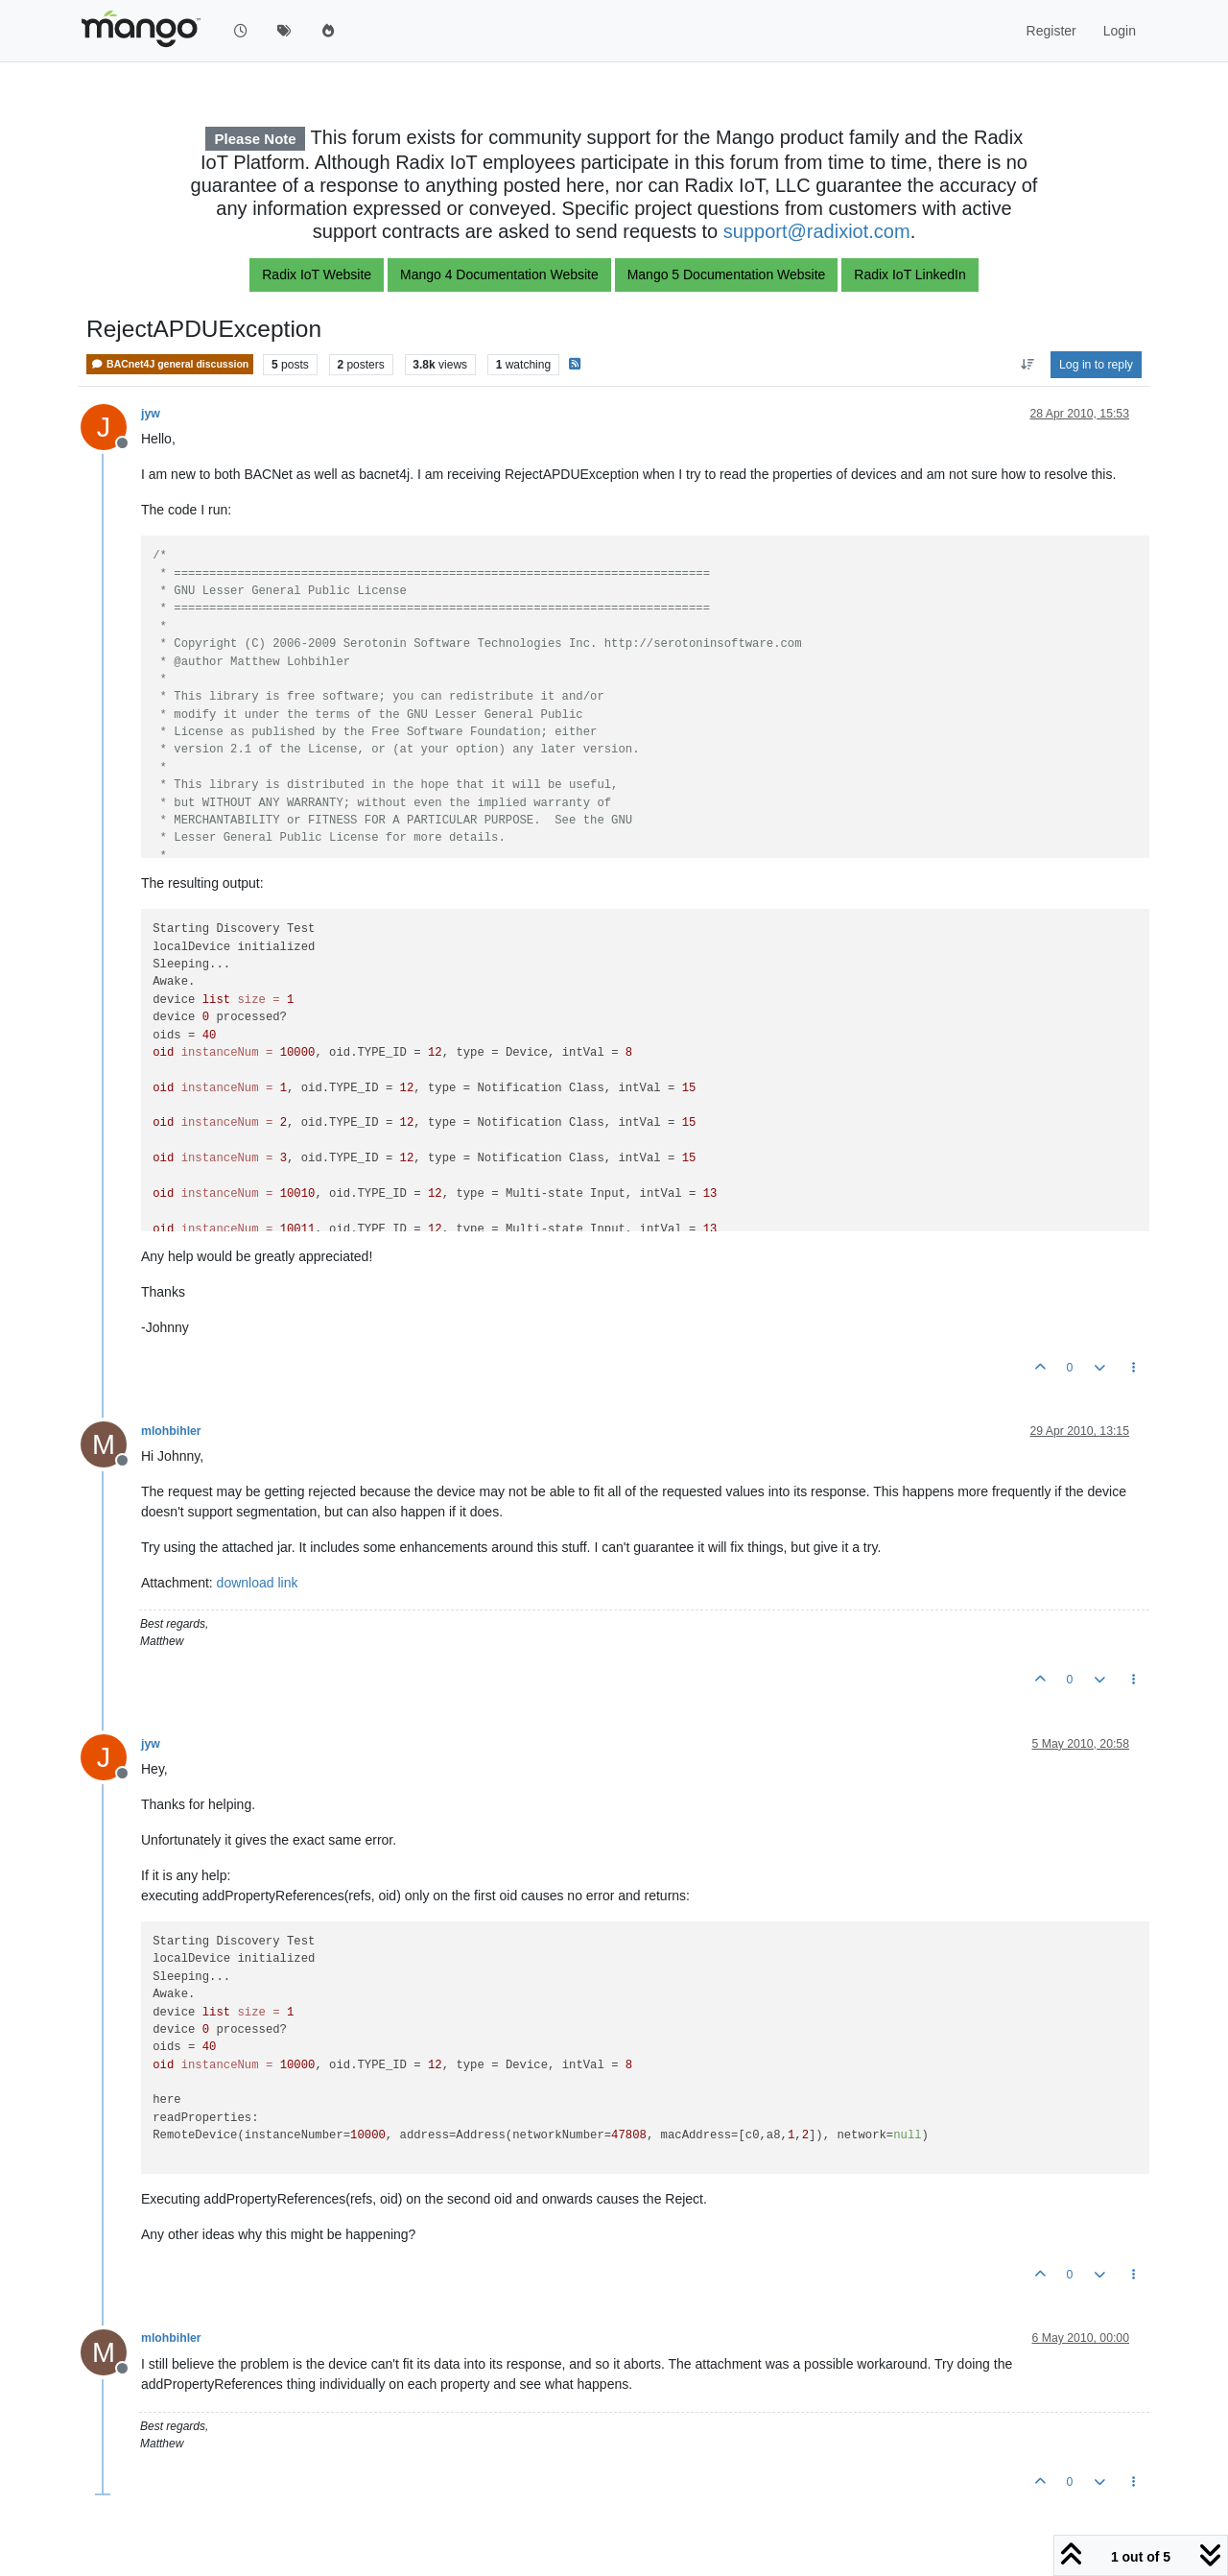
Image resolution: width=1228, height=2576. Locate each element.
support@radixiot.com (816, 231)
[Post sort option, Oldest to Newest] (1027, 364)
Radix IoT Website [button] (316, 274)
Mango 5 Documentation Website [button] (726, 274)
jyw (150, 413)
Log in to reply (1096, 364)
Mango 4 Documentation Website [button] (499, 274)
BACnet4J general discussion (169, 364)
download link (257, 1582)
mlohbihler (171, 1431)
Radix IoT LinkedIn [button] (909, 274)
